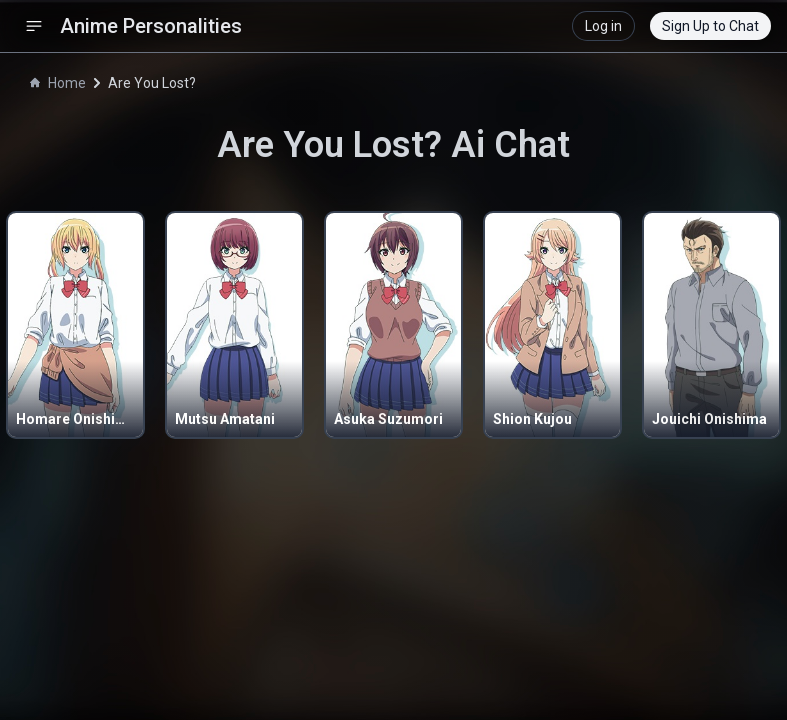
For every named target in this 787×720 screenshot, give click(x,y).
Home (58, 83)
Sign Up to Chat (710, 26)
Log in (603, 26)
